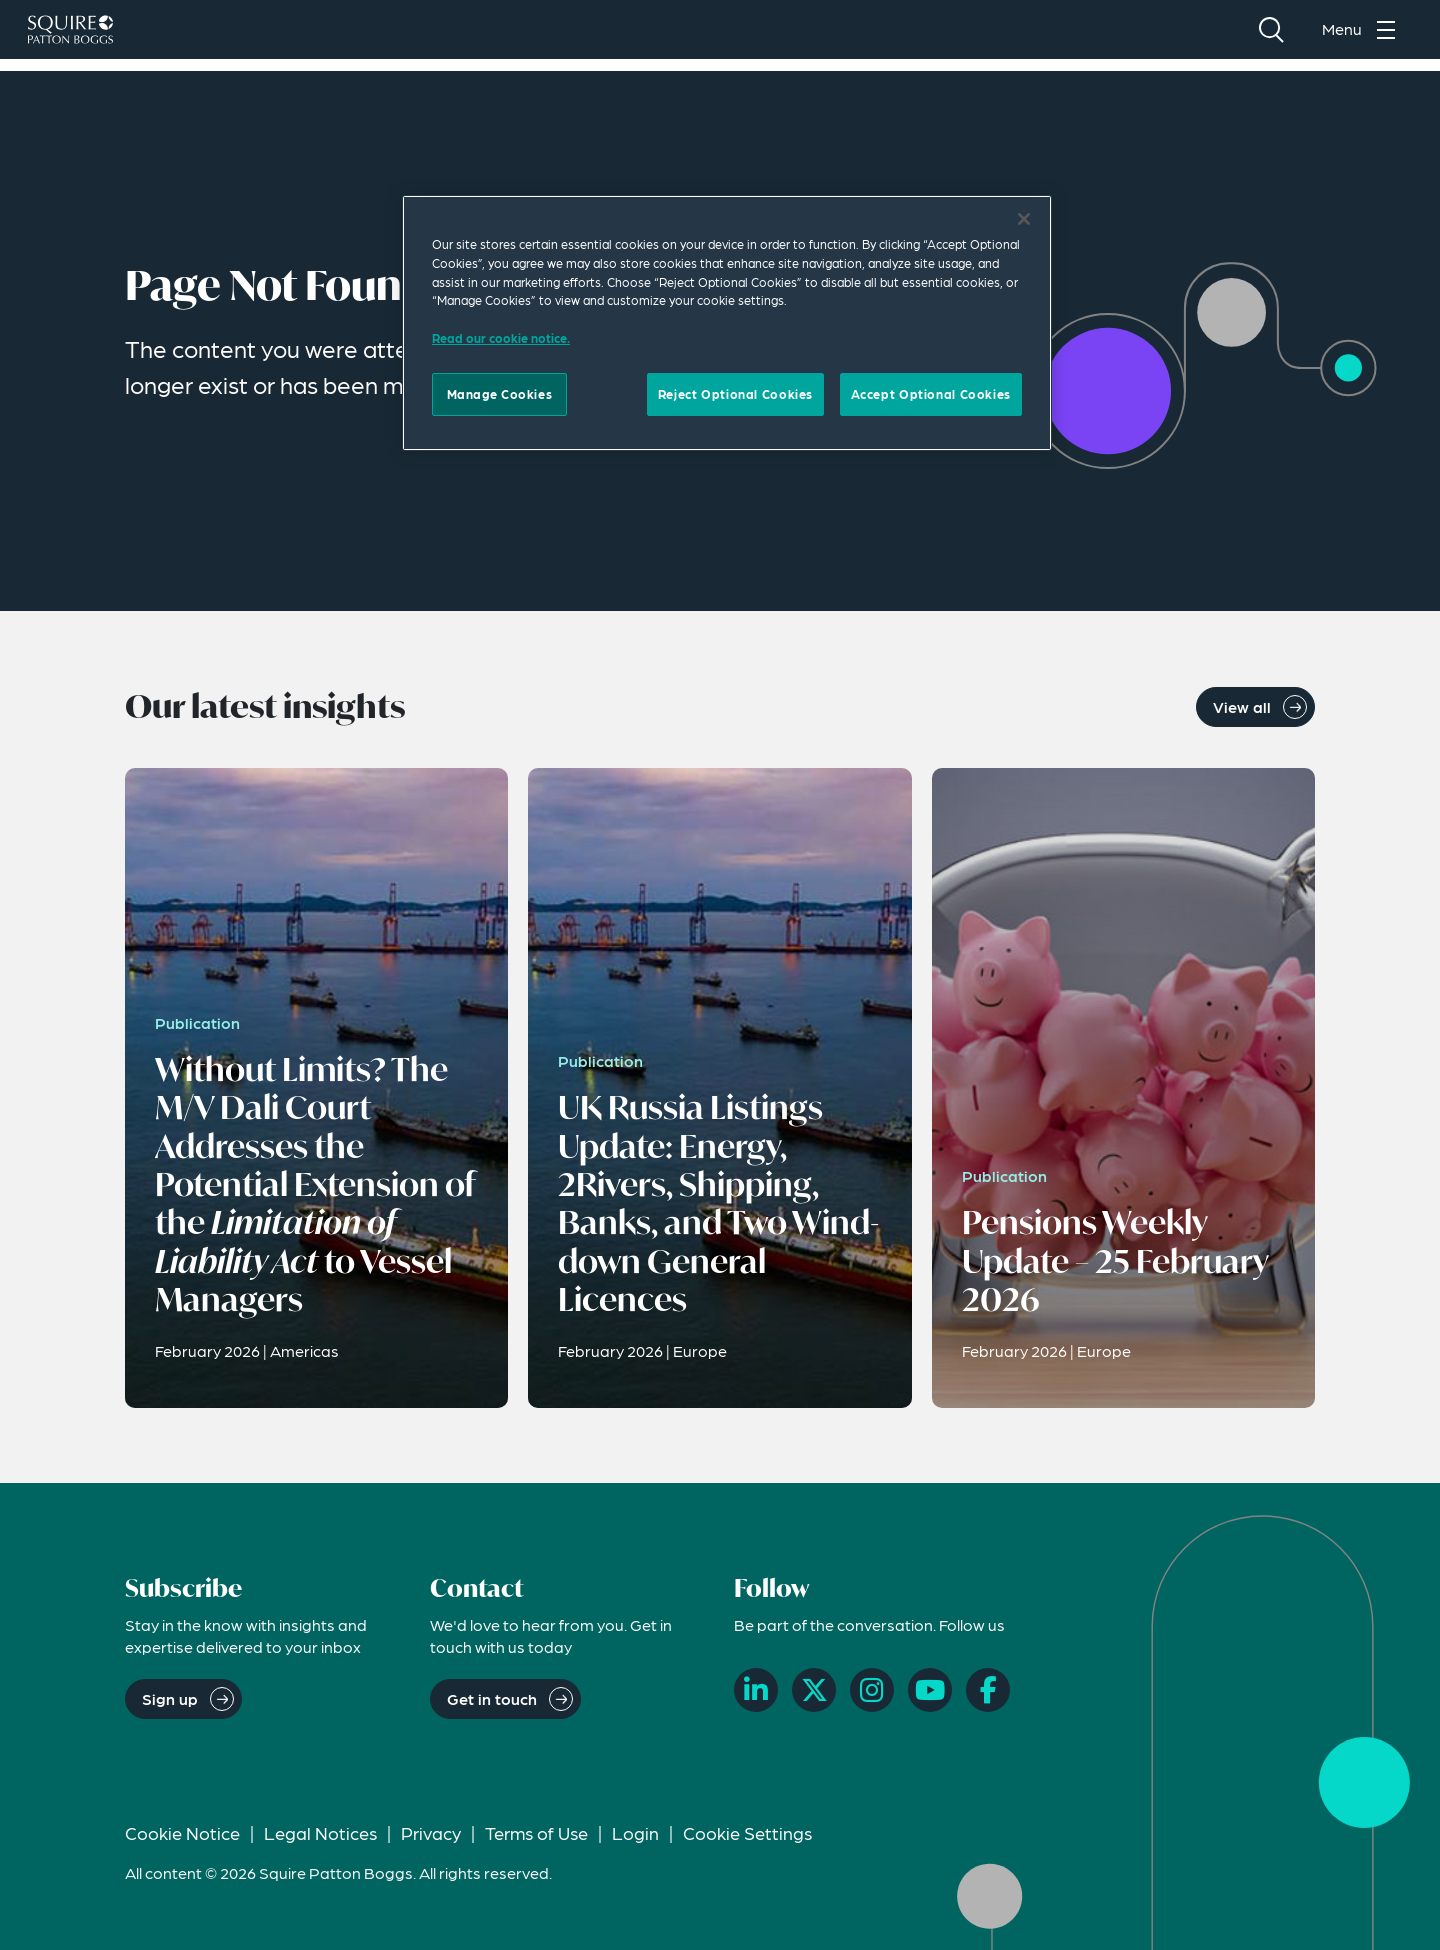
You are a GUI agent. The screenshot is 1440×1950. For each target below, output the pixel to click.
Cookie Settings (747, 1832)
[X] (814, 1690)
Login (635, 1832)
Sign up (170, 1698)
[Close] (1024, 219)
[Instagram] (872, 1690)
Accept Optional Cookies (931, 394)
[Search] (1271, 36)
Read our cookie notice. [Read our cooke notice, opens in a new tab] (501, 338)
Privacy (431, 1832)
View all (1242, 706)
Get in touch (492, 1698)
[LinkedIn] (756, 1690)
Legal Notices (320, 1832)
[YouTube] (930, 1690)
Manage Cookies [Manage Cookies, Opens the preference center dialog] (500, 394)
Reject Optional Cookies (735, 394)
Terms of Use (536, 1832)
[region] (727, 323)
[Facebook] (988, 1690)
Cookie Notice (182, 1832)
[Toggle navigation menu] (1364, 36)
